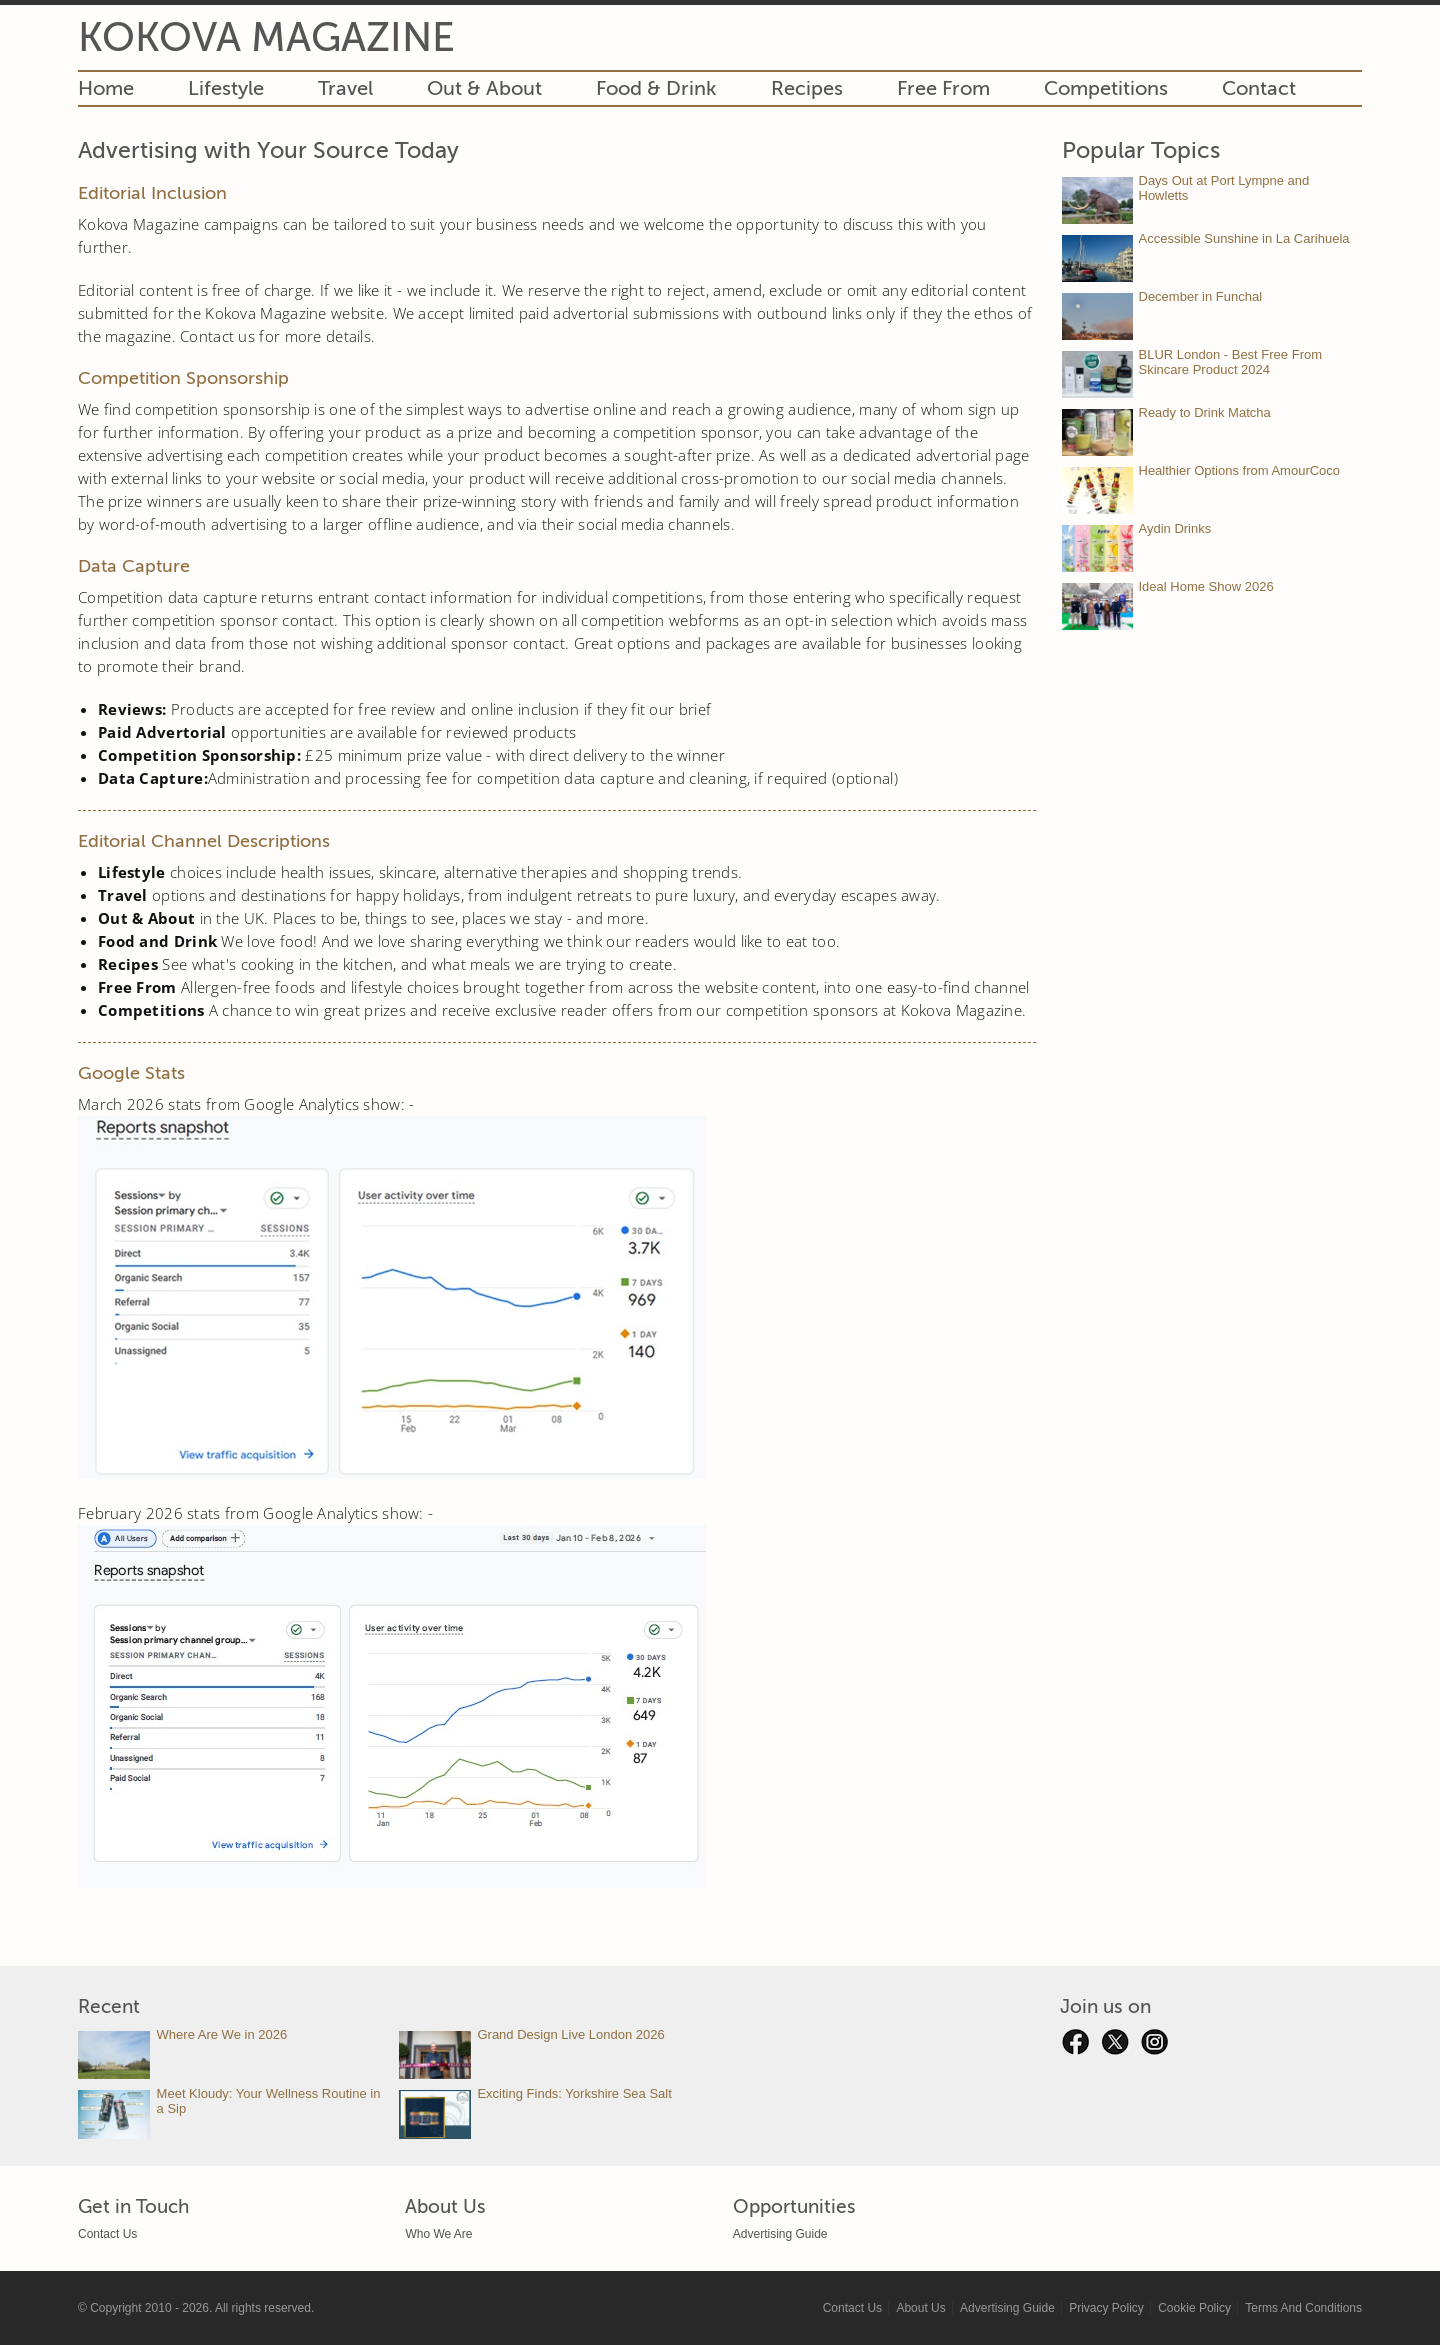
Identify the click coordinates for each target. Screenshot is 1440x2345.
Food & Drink (656, 88)
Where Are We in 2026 (222, 2034)
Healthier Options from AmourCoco (1240, 470)
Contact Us (107, 2234)
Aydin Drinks (1175, 528)
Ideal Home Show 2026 (1206, 586)
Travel (345, 88)
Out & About (484, 88)
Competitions (1106, 88)
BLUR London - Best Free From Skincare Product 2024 (1231, 362)
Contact (1259, 88)
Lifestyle (226, 88)
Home (106, 88)
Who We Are (438, 2234)
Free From (943, 88)
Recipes (807, 88)
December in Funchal (1201, 296)
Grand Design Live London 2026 (570, 2034)
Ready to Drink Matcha (1205, 412)
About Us (920, 2308)
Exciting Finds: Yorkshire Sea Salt (574, 2093)
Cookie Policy (1194, 2308)
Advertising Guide (780, 2234)
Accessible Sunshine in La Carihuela (1244, 238)
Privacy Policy (1106, 2308)
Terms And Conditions (1303, 2308)
